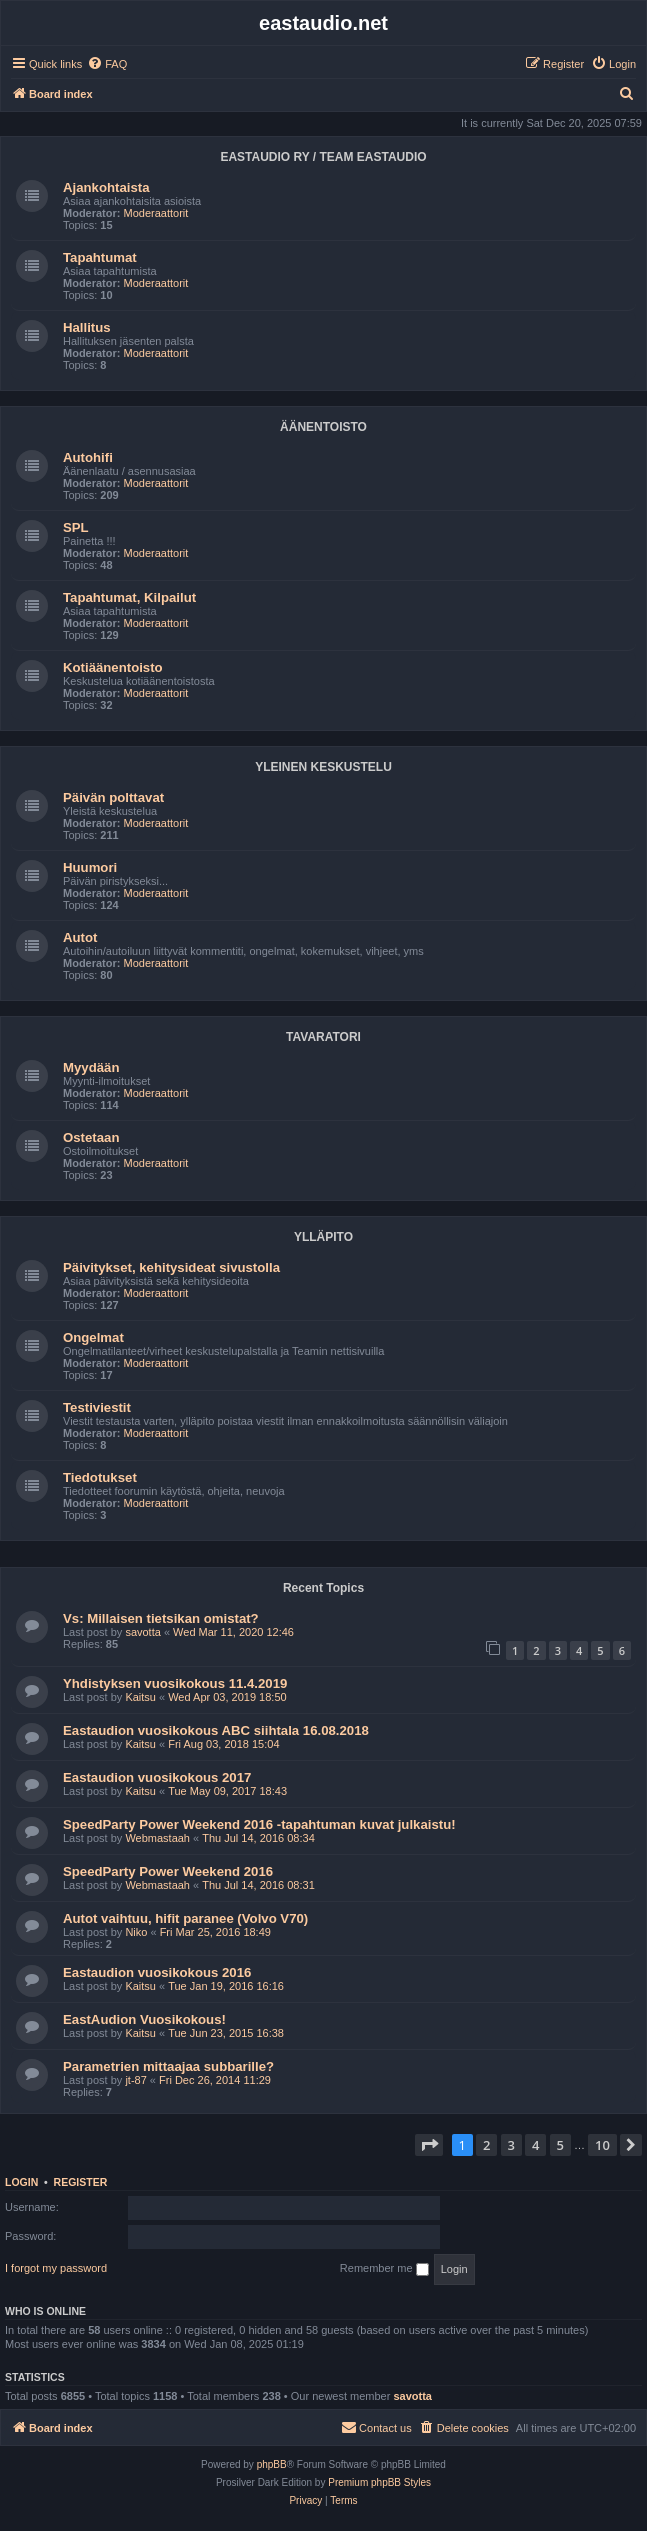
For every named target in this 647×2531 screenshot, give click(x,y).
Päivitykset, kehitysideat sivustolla (171, 1267)
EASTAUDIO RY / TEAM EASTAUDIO (323, 157)
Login (21, 2182)
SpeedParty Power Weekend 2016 (168, 1871)
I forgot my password (56, 2268)
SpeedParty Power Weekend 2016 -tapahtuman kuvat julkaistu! (259, 1824)
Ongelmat (93, 1337)
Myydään (91, 1067)
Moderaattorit (156, 213)
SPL (76, 527)
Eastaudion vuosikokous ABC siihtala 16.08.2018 (216, 1730)
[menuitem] (107, 64)
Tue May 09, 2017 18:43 (227, 1791)
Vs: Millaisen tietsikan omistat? (161, 1618)
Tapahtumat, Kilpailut (129, 597)
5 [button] (560, 2145)
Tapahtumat (100, 257)
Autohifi (88, 457)
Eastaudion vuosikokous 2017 (157, 1777)
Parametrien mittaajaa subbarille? (168, 2066)
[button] (429, 2145)
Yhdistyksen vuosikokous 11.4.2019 (175, 1683)
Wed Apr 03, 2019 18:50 (227, 1697)
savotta (142, 1632)
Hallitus (87, 327)
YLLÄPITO (323, 1237)
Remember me (384, 2269)
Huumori (90, 867)
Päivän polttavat (113, 797)
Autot (80, 937)
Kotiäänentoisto (113, 667)
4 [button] (535, 2145)
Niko (136, 1932)
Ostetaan (91, 1137)
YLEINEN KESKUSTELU (323, 767)
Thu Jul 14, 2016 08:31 (258, 1885)
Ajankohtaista (106, 187)
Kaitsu (140, 1697)
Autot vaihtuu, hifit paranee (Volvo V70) (185, 1918)
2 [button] (486, 2145)
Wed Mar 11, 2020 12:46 (233, 1632)
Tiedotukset (100, 1477)
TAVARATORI (323, 1037)
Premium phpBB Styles (379, 2482)
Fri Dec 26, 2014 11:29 (215, 2080)
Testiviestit (97, 1407)
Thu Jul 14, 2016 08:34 (258, 1838)
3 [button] (511, 2145)
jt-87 (135, 2080)
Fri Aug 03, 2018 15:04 (223, 1744)
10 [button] (602, 2145)
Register (81, 2182)
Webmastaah (157, 1838)
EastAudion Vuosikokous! (144, 2019)
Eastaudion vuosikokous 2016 (157, 1972)
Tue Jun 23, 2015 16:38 (226, 2033)
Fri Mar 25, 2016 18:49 (215, 1932)
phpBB (272, 2464)
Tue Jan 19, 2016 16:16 (226, 1986)
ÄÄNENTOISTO (323, 427)
